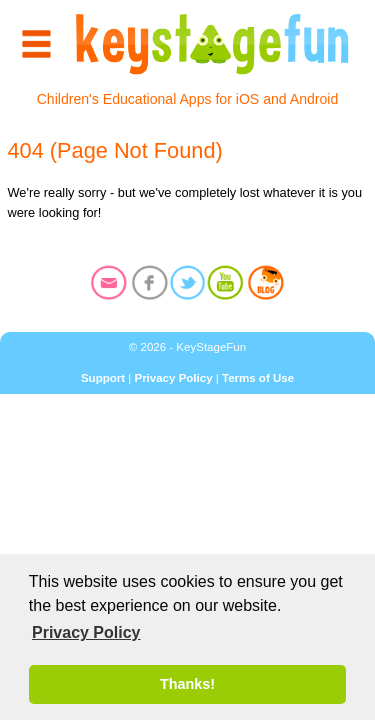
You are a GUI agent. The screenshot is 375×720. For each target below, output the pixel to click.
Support (103, 378)
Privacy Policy (173, 378)
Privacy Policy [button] (86, 632)
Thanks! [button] (187, 684)
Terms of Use (258, 378)
